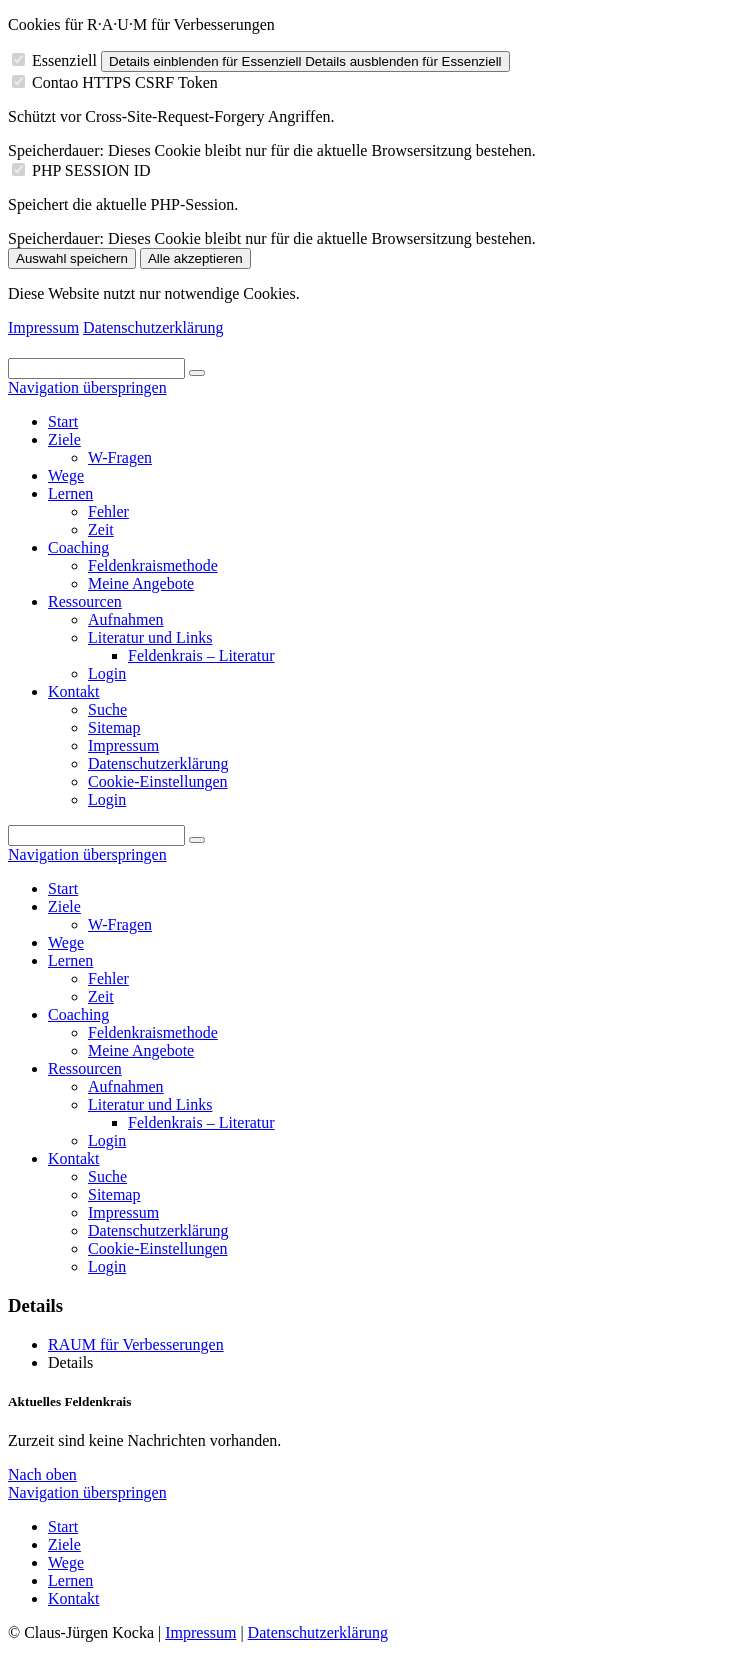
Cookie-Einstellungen (158, 1248)
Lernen (70, 960)
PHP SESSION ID (91, 170)
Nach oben (42, 1474)
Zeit (101, 996)
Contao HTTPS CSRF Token (125, 82)
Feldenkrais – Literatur (201, 1122)
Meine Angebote (141, 1050)
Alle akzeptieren (195, 258)
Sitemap (114, 1194)
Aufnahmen (126, 1086)
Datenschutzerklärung (153, 327)
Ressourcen (85, 1068)
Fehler (108, 978)
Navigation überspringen (87, 387)
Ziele (64, 906)
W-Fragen (120, 924)
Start (63, 888)
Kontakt (74, 1158)
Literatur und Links (150, 1104)
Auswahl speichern (72, 258)
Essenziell (64, 60)
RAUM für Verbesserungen (136, 1344)
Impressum (43, 327)
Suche (107, 1176)
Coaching (78, 1014)
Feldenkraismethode (153, 1032)
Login (107, 1140)
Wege (66, 942)
